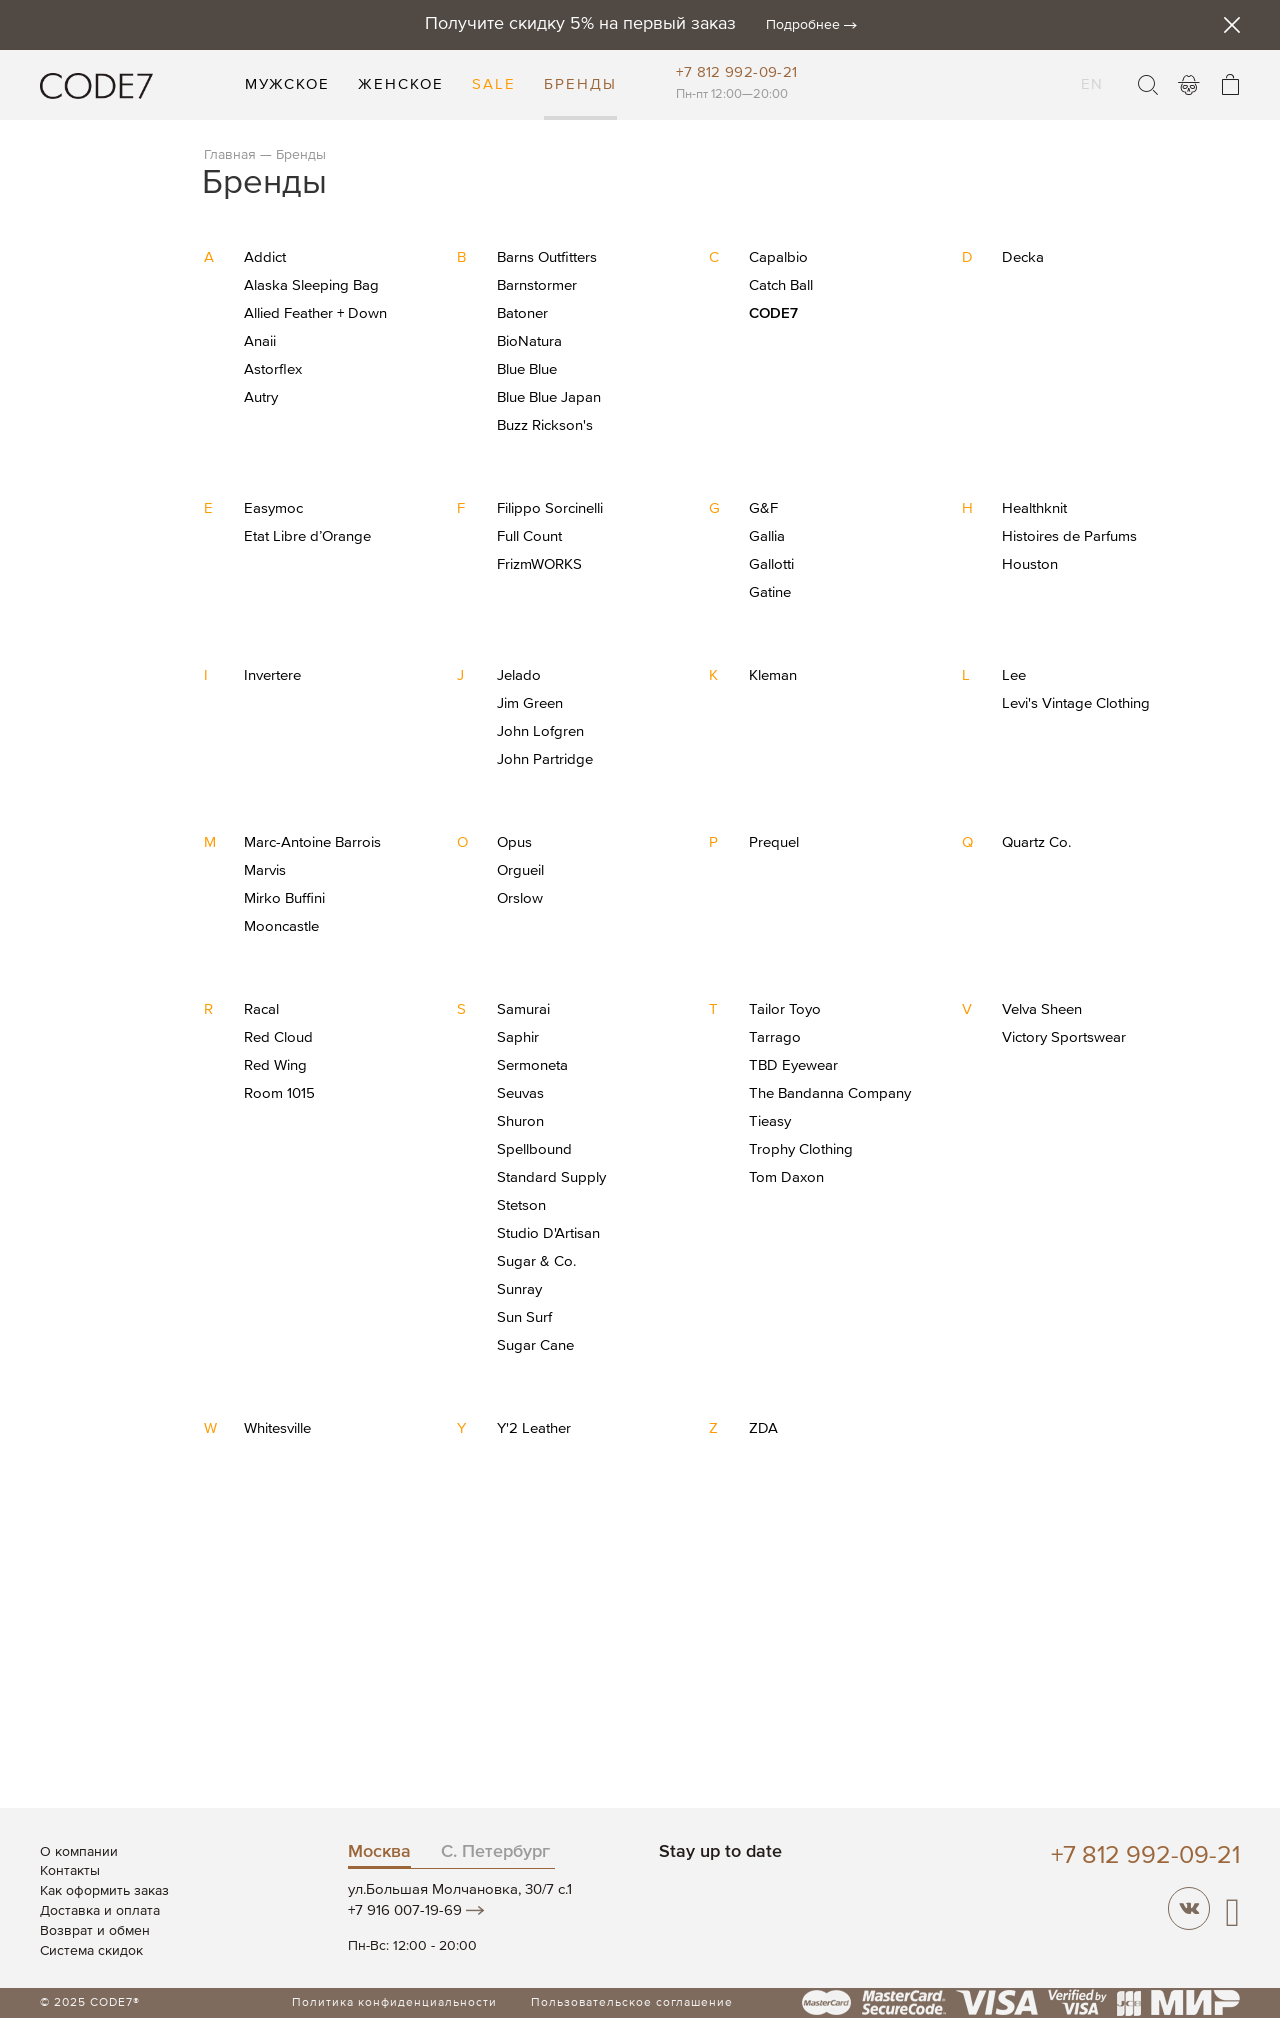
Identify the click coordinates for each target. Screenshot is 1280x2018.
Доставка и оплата (100, 1911)
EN (1092, 72)
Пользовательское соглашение (632, 2003)
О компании (79, 1852)
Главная (230, 155)
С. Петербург (495, 1852)
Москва (379, 1852)
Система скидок (91, 1951)
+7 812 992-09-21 (736, 72)
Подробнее (803, 25)
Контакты (70, 1871)
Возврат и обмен (95, 1931)
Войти (1189, 85)
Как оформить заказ (104, 1891)
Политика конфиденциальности (394, 2003)
